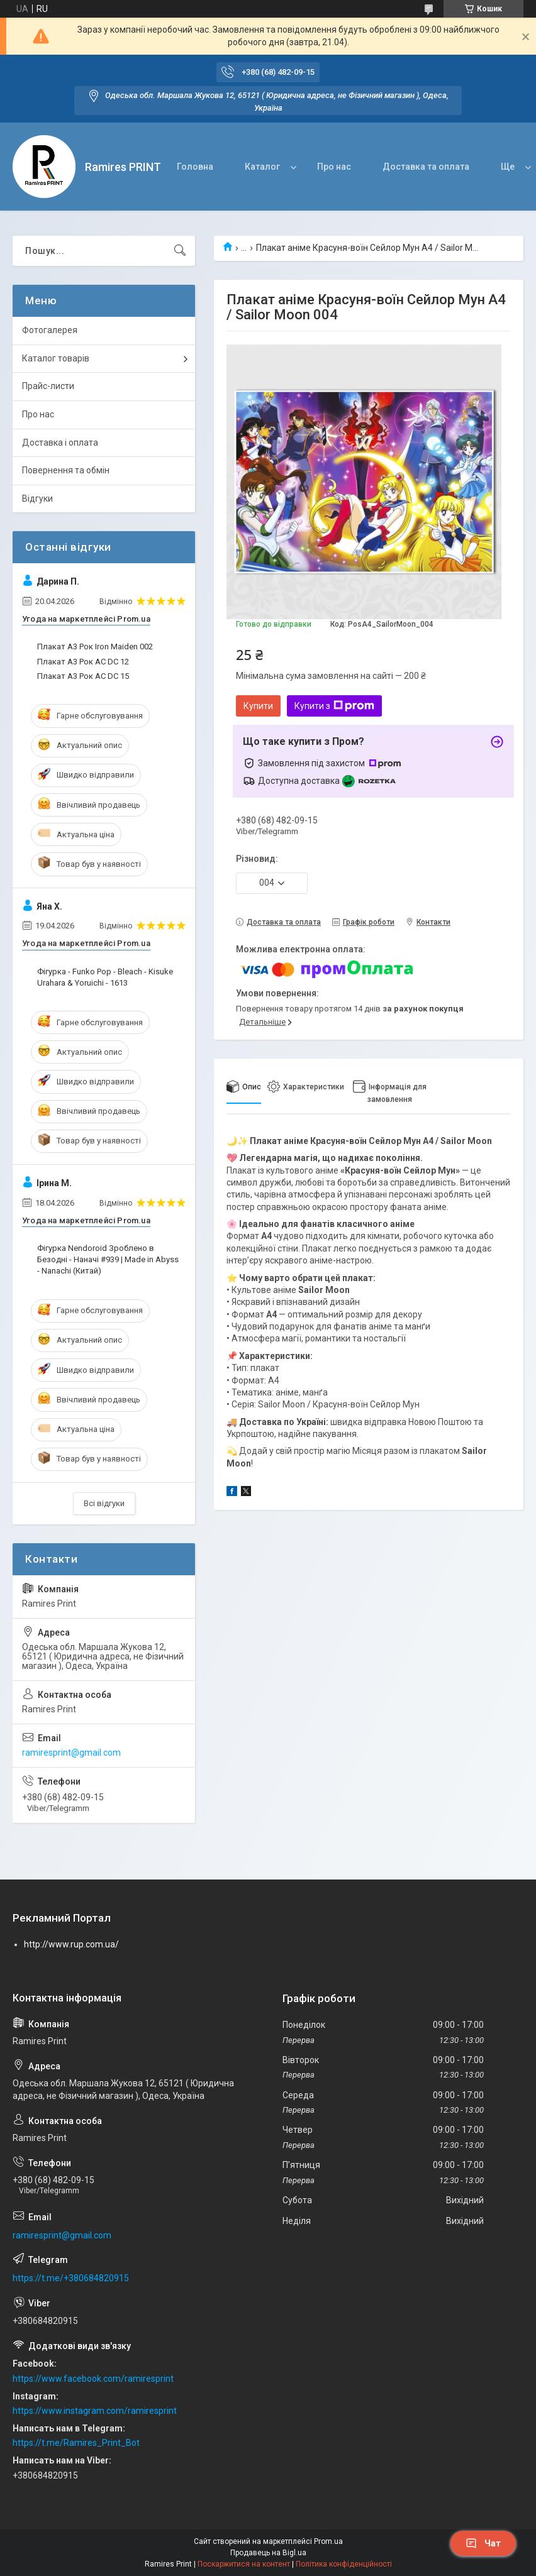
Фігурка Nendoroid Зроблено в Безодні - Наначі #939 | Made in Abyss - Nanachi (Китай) (108, 1259)
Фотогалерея (49, 330)
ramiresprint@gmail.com (71, 1753)
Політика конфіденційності (344, 2564)
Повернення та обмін (65, 470)
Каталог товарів (55, 358)
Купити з (334, 706)
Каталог (262, 167)
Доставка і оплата (60, 443)
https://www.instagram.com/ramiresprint (95, 2411)
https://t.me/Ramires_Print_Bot (76, 2443)
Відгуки (37, 498)
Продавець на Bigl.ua (268, 2552)
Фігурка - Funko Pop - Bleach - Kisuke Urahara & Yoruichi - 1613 (105, 977)
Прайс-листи (48, 386)
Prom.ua (328, 2541)
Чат (483, 2543)
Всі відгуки (104, 1503)
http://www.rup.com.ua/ (71, 1944)
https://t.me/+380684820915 (71, 2278)
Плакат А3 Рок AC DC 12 (83, 661)
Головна (195, 167)
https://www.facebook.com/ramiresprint (93, 2379)
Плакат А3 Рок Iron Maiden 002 (95, 646)
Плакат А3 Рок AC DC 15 (83, 676)
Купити (258, 706)
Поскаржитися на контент (244, 2564)
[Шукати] (180, 251)
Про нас (334, 167)
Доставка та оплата (425, 167)
